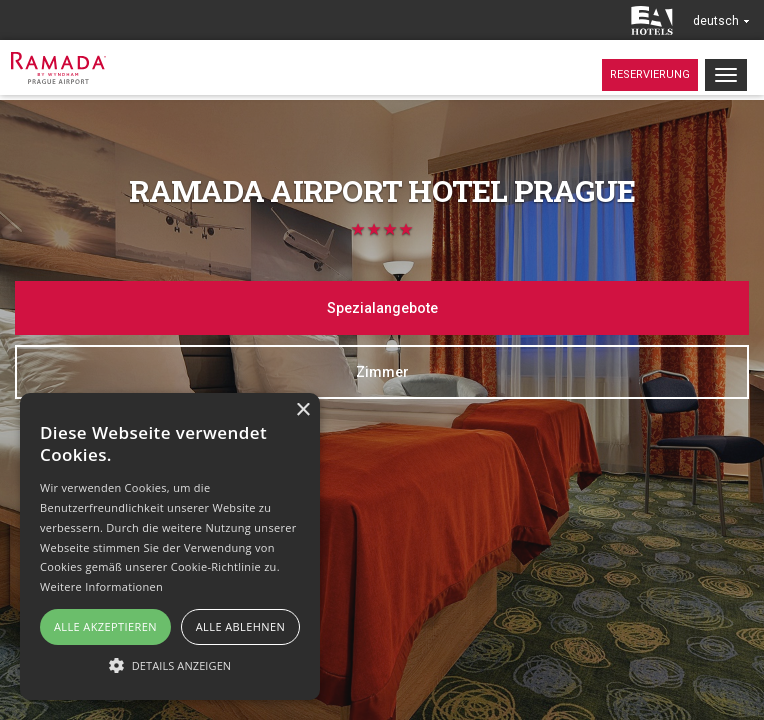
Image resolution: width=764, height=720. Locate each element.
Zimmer (382, 372)
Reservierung (650, 74)
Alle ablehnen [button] (240, 626)
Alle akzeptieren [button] (105, 626)
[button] (170, 664)
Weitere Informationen (101, 586)
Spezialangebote (382, 308)
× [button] (302, 410)
